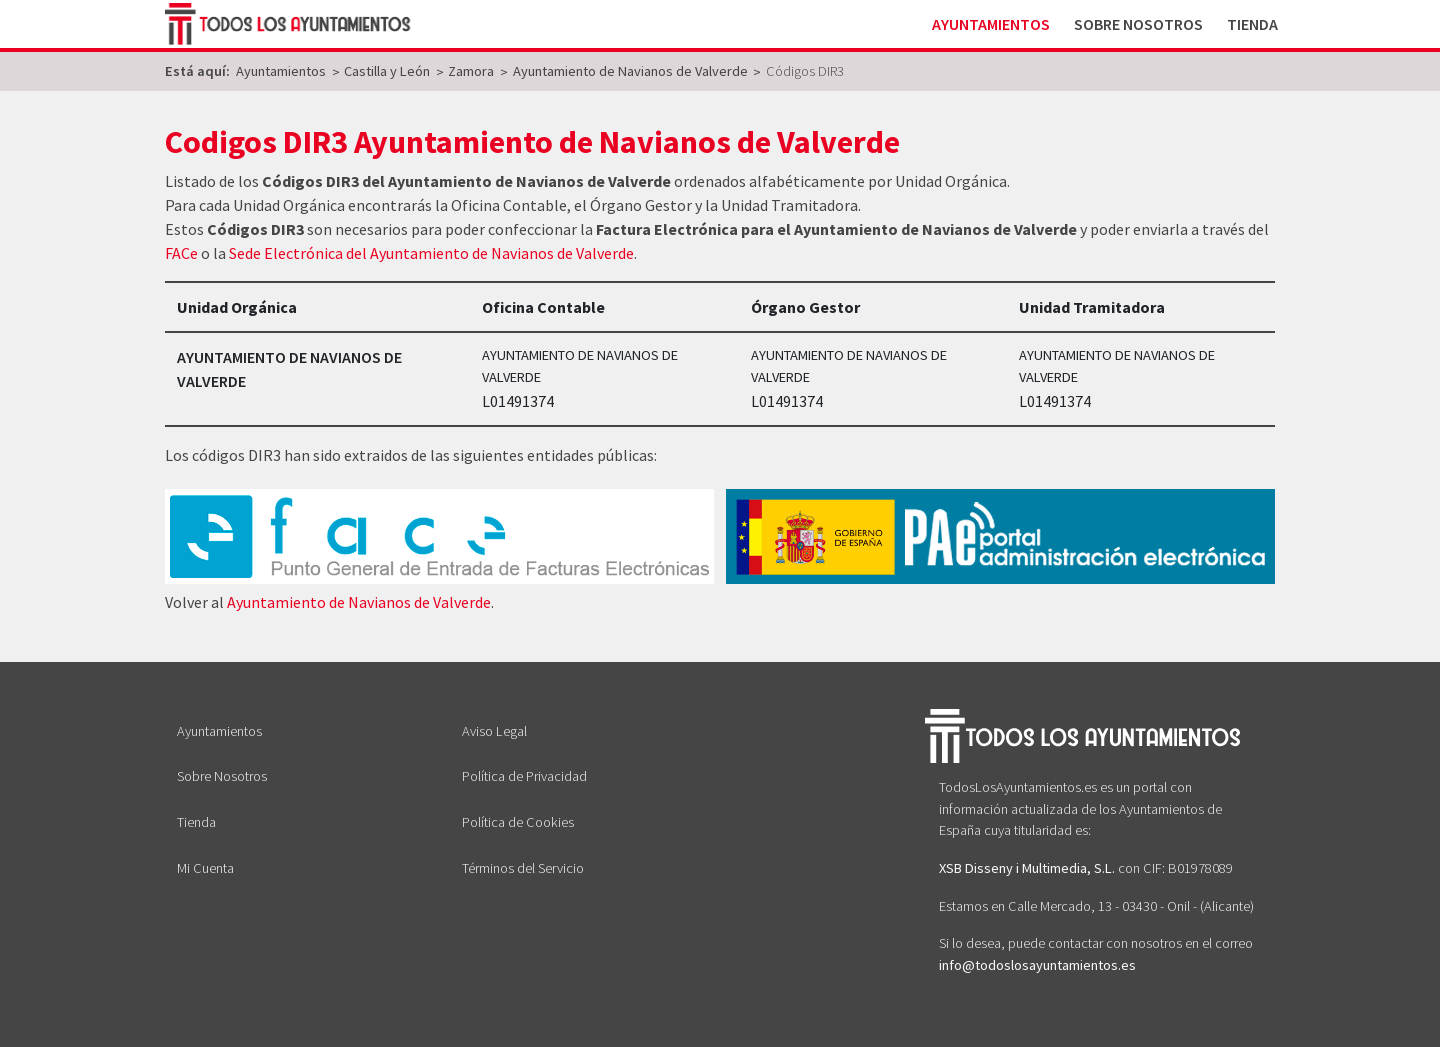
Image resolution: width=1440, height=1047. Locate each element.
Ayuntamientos (991, 24)
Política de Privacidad (524, 776)
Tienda (1252, 24)
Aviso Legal (494, 731)
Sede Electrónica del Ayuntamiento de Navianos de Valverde (431, 253)
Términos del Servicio (523, 868)
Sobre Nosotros (1138, 24)
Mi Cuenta (205, 868)
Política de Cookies (518, 822)
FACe (181, 253)
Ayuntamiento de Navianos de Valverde (359, 602)
